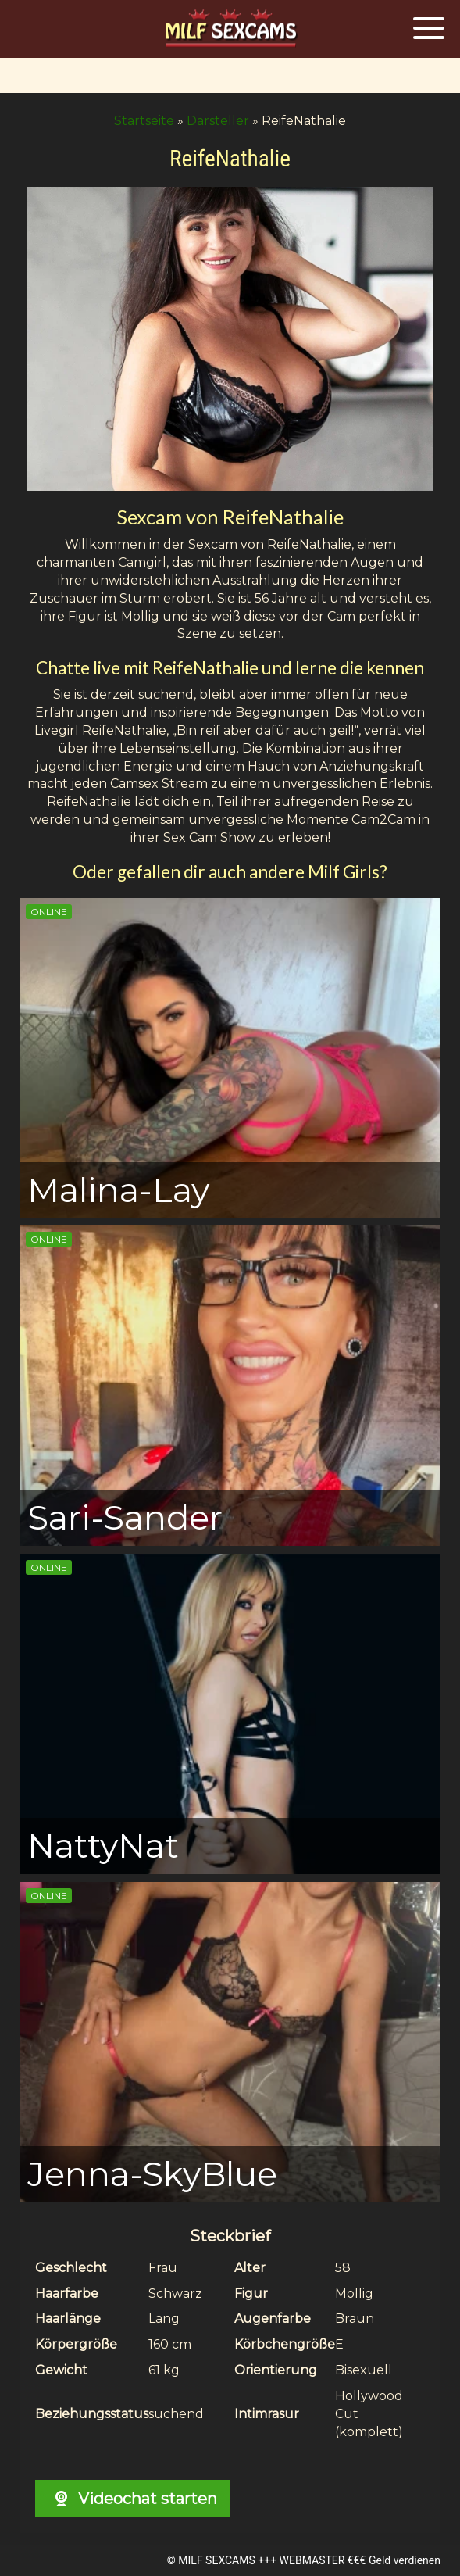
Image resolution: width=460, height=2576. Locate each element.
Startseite (144, 120)
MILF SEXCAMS (216, 2560)
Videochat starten (132, 2498)
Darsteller (218, 120)
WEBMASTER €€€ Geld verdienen (360, 2560)
